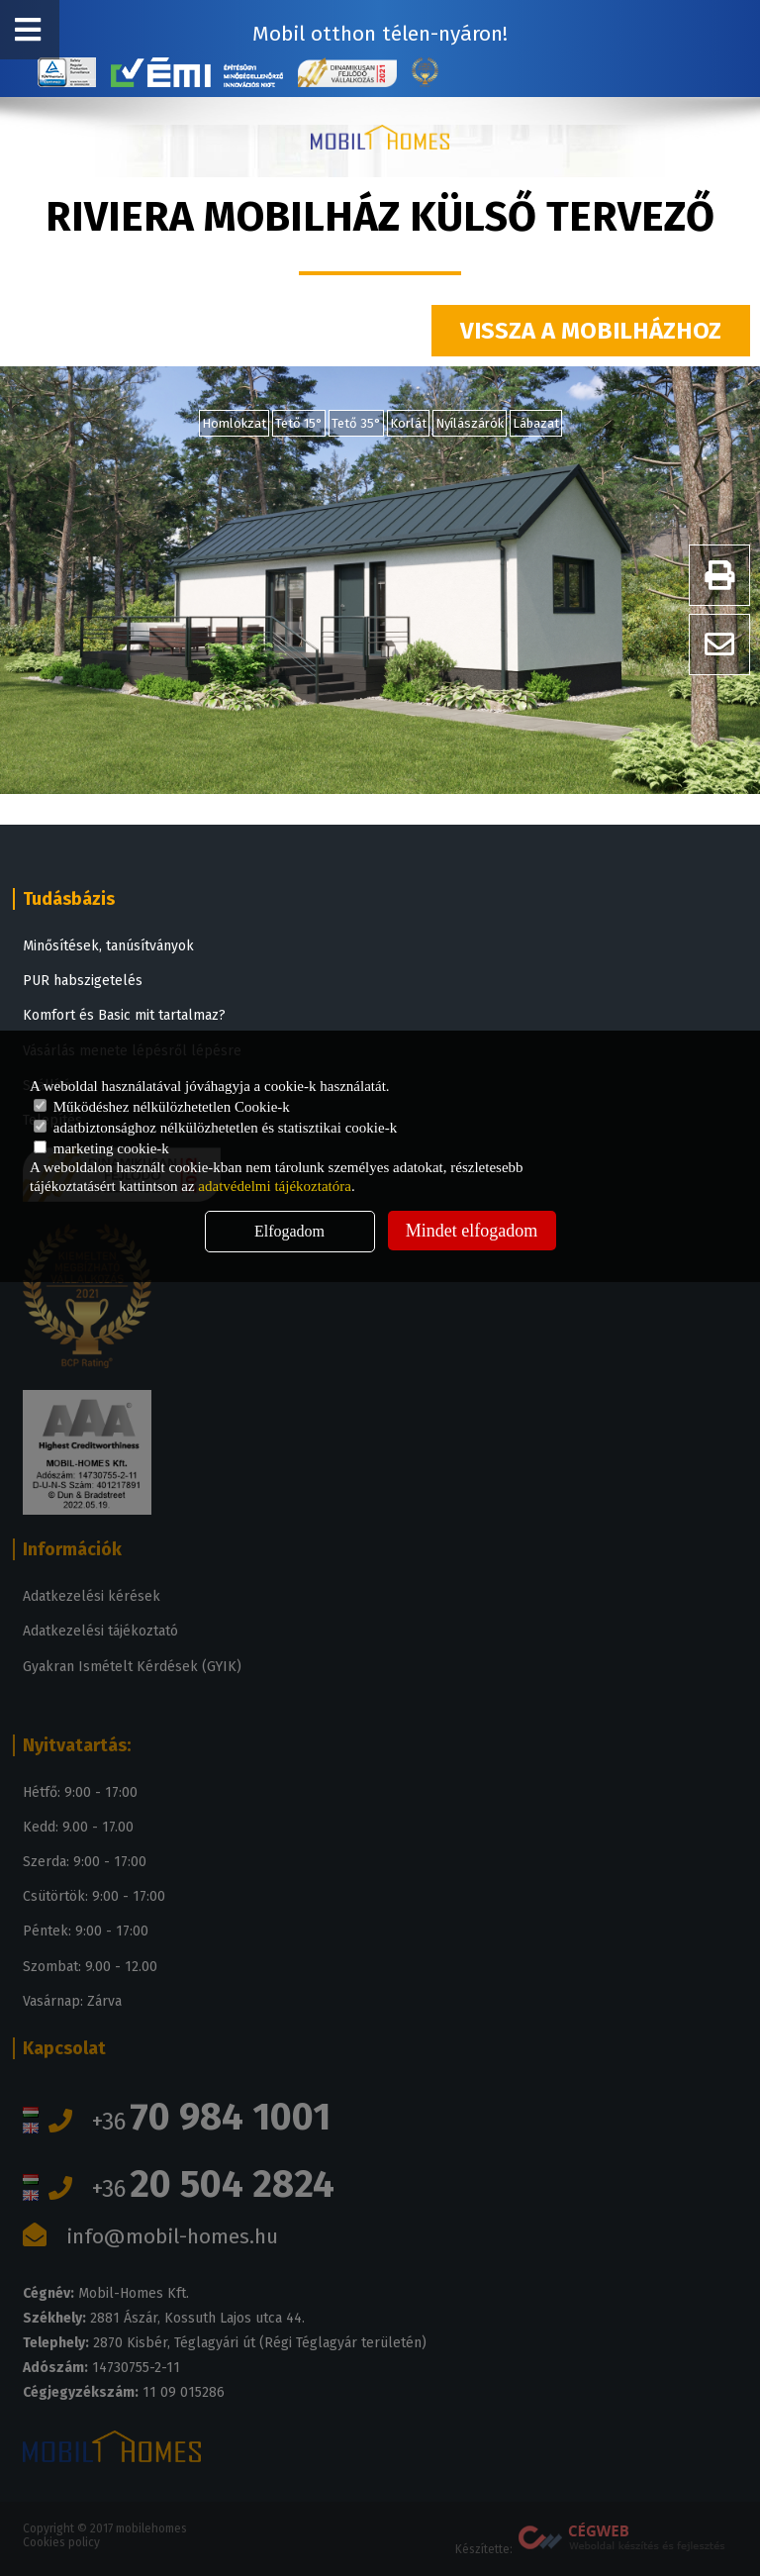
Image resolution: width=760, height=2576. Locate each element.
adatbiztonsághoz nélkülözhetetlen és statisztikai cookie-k (215, 1128)
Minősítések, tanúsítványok (108, 946)
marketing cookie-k (101, 1148)
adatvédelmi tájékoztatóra (274, 1186)
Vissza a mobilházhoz (590, 331)
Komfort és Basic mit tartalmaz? (124, 1015)
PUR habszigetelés (82, 980)
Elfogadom (289, 1231)
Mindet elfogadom (471, 1230)
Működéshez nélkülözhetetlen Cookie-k (162, 1107)
